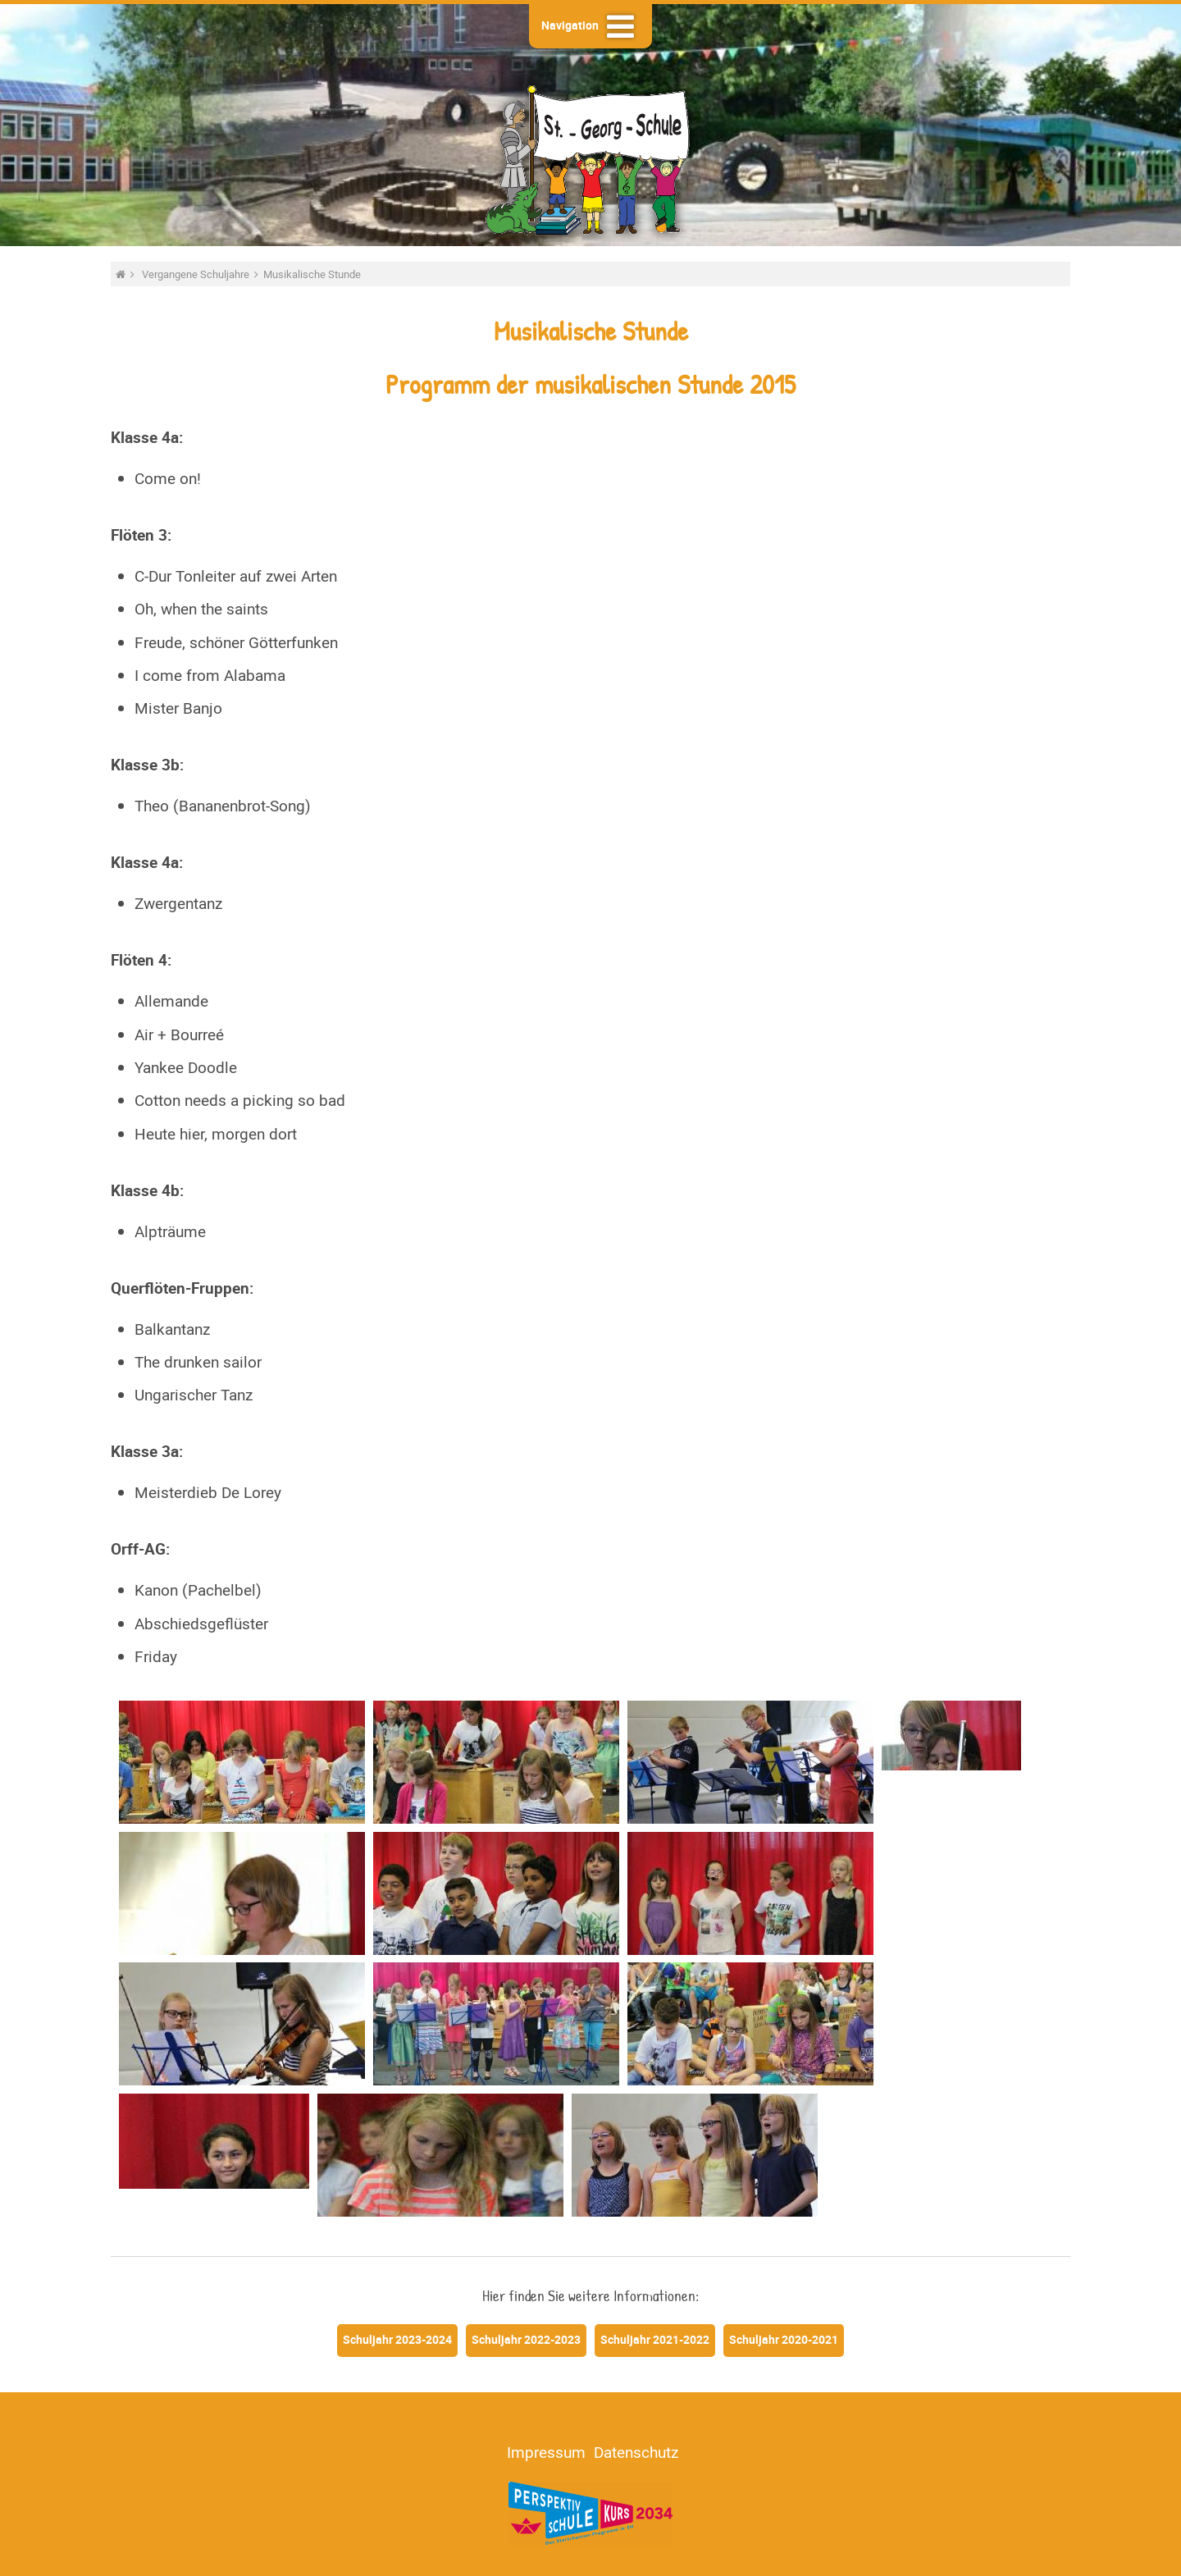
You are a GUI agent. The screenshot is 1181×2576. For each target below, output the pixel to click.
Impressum (546, 2452)
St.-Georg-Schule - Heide (590, 158)
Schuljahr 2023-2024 (397, 2339)
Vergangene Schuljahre (197, 274)
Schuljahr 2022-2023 (526, 2339)
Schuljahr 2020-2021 (783, 2339)
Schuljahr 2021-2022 (654, 2339)
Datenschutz (636, 2452)
